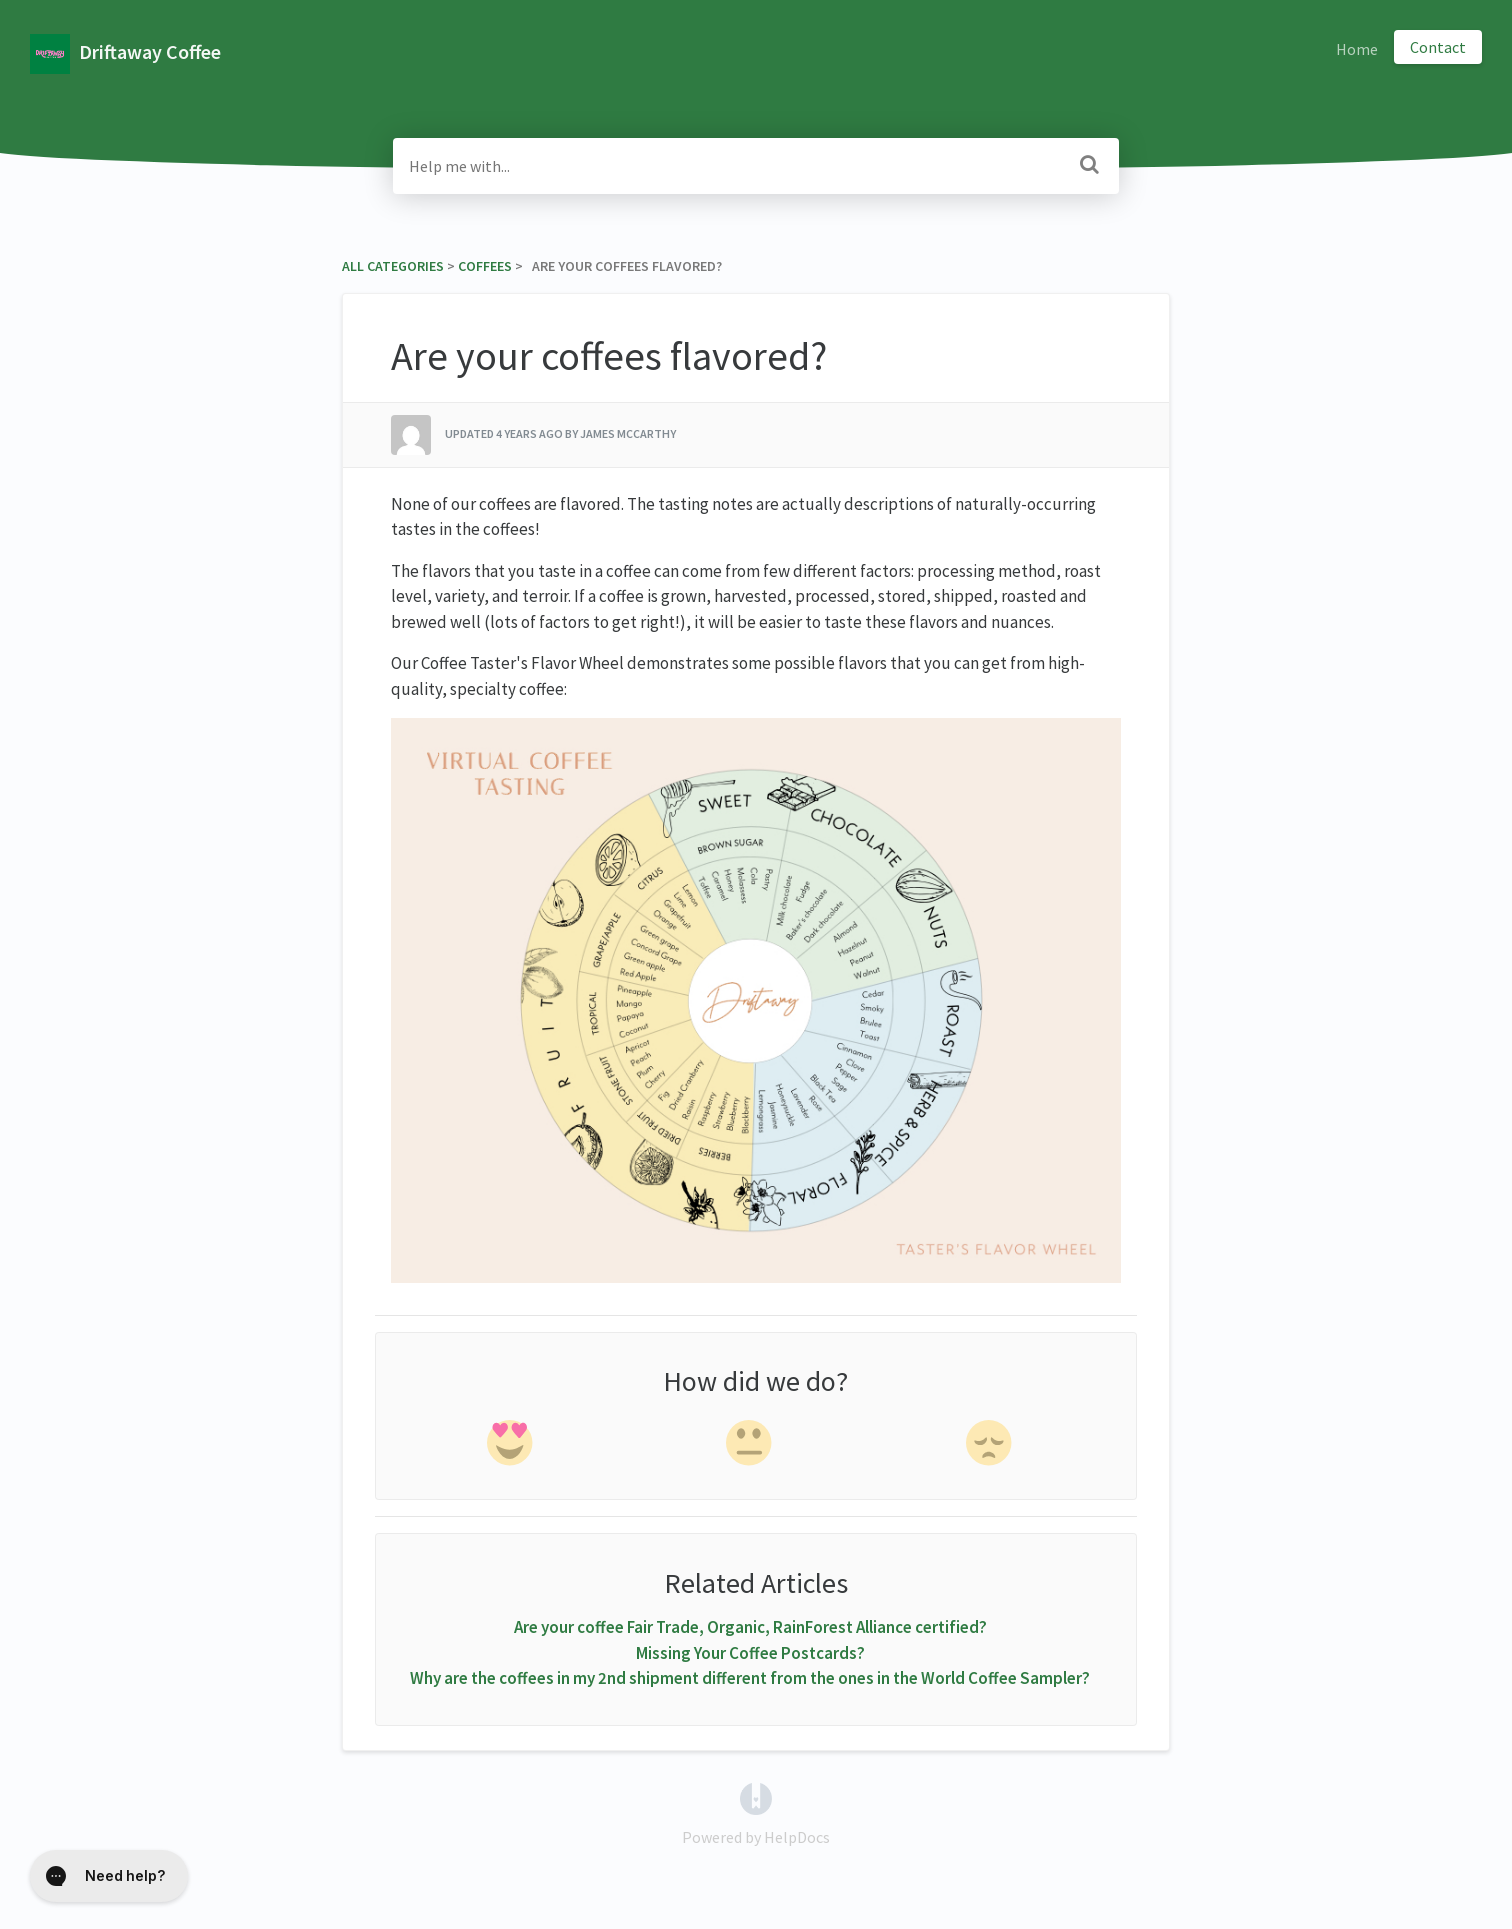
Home (1357, 49)
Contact (1438, 47)
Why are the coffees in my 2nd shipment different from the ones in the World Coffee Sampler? (750, 1678)
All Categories (393, 266)
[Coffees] (485, 266)
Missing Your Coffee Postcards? (750, 1653)
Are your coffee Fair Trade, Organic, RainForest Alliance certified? (750, 1627)
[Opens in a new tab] (756, 1797)
